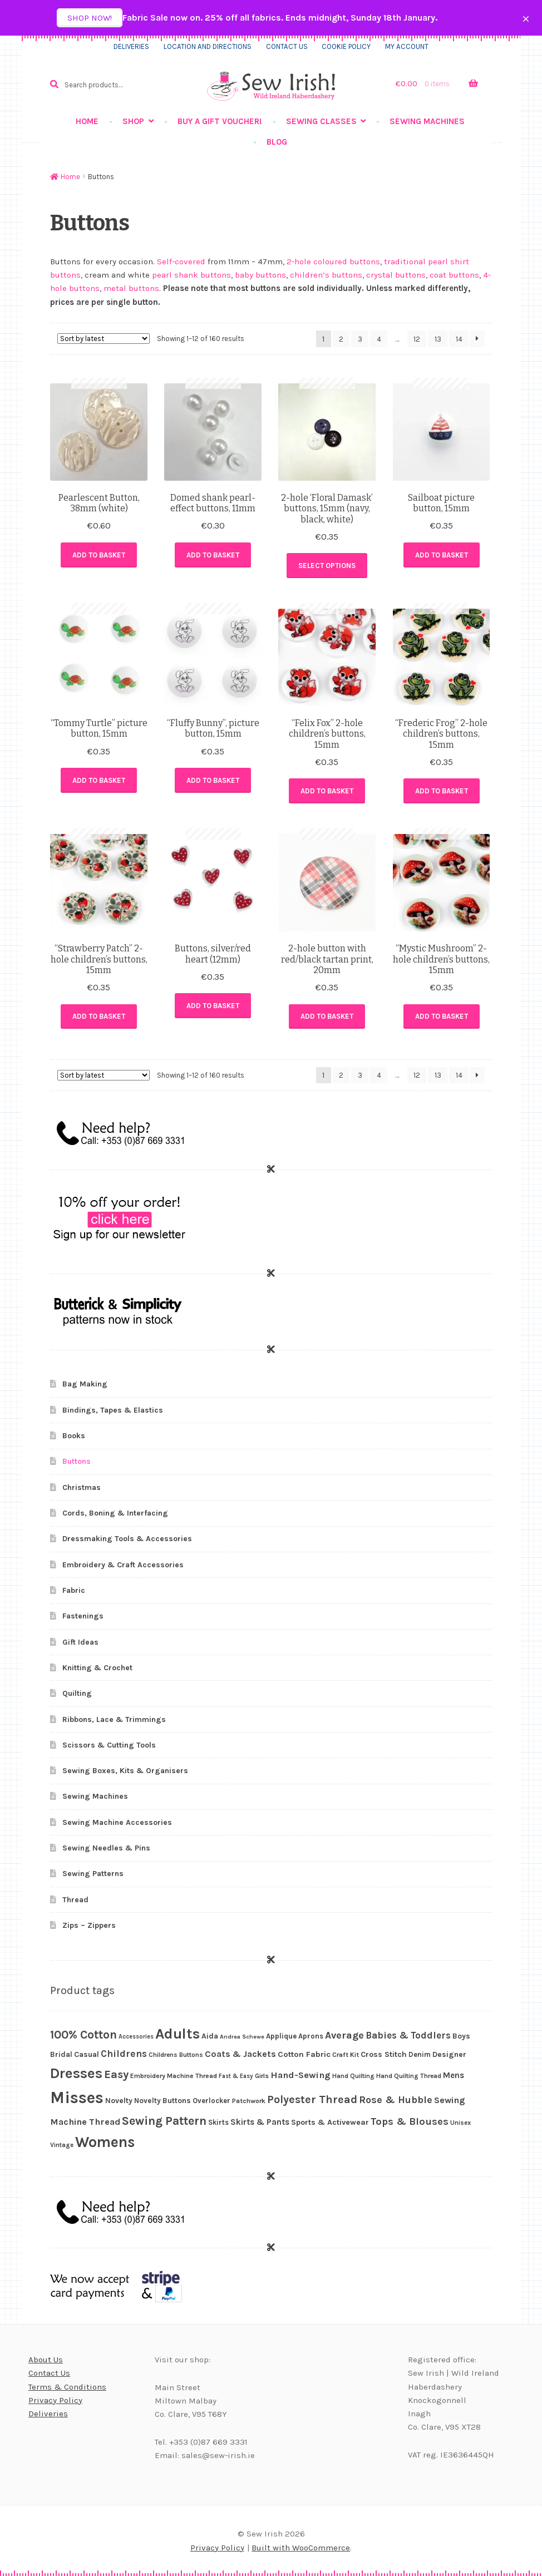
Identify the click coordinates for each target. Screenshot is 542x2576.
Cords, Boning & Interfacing (115, 1513)
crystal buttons (396, 275)
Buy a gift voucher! (220, 121)
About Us (45, 2360)
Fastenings (83, 1616)
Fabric (73, 1590)
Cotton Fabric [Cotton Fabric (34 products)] (304, 2054)
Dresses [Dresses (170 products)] (76, 2073)
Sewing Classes (321, 121)
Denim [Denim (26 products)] (419, 2054)
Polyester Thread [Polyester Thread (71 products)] (312, 2099)
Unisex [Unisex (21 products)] (460, 2122)
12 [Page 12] (416, 339)
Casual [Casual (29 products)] (86, 2054)
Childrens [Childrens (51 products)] (124, 2053)
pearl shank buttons (191, 275)
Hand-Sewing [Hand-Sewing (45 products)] (300, 2075)
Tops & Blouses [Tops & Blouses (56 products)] (410, 2121)
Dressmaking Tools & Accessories (127, 1538)
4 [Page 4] (379, 339)
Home (87, 121)
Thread (75, 1899)
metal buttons (131, 288)
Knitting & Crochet (97, 1667)
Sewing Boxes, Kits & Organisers (125, 1770)
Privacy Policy (55, 2400)
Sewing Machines (427, 121)
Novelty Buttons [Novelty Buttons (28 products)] (162, 2100)
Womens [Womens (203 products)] (105, 2142)
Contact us (287, 46)
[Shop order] (103, 338)
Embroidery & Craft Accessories (123, 1565)
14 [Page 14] (459, 339)
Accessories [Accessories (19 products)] (136, 2036)
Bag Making (84, 1384)
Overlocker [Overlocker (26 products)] (211, 2100)
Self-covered (181, 261)
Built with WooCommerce (301, 2548)
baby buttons (260, 275)
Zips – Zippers (89, 1925)
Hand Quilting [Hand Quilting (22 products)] (353, 2076)
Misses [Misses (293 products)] (77, 2097)
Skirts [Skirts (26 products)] (218, 2122)
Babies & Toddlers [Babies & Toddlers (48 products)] (408, 2035)
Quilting (77, 1693)
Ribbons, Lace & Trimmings (114, 1719)
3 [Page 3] (360, 339)
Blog (277, 142)
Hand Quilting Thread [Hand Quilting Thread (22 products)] (408, 2076)
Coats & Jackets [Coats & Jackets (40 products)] (240, 2054)
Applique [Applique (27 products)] (281, 2036)
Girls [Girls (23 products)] (262, 2076)
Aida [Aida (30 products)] (209, 2036)
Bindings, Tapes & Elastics (112, 1410)
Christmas (81, 1487)
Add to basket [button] (98, 555)
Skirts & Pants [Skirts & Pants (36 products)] (259, 2122)
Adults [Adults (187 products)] (177, 2033)
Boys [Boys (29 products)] (461, 2035)
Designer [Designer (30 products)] (449, 2054)
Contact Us (49, 2373)
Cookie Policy (346, 46)
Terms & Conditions (67, 2387)
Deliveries (131, 46)
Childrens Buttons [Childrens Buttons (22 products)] (176, 2055)
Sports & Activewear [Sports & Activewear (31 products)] (330, 2122)
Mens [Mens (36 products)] (453, 2075)
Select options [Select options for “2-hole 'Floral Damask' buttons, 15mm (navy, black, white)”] (327, 565)
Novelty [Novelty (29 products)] (118, 2100)
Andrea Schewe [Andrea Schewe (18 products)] (242, 2036)
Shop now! (89, 18)
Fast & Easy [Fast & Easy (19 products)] (236, 2076)
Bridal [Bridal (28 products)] (61, 2054)
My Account (406, 46)
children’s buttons (326, 275)
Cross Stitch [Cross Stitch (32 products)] (384, 2054)
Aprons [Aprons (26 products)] (310, 2036)
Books (73, 1435)
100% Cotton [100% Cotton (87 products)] (83, 2034)
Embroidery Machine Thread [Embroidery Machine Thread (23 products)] (173, 2076)
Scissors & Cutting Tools (109, 1745)
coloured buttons (346, 261)
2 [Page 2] (341, 339)
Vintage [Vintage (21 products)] (61, 2145)
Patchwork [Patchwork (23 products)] (248, 2101)
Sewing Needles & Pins (106, 1848)
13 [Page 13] (438, 339)
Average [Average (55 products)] (344, 2035)
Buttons (76, 1461)
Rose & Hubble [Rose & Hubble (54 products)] (395, 2100)
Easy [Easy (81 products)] (116, 2074)
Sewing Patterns (93, 1873)
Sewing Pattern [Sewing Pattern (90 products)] (164, 2121)
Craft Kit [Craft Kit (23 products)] (345, 2055)
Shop (133, 121)
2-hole (297, 261)
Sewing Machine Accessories (117, 1822)
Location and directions (208, 46)
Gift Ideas (80, 1642)
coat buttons (454, 275)
